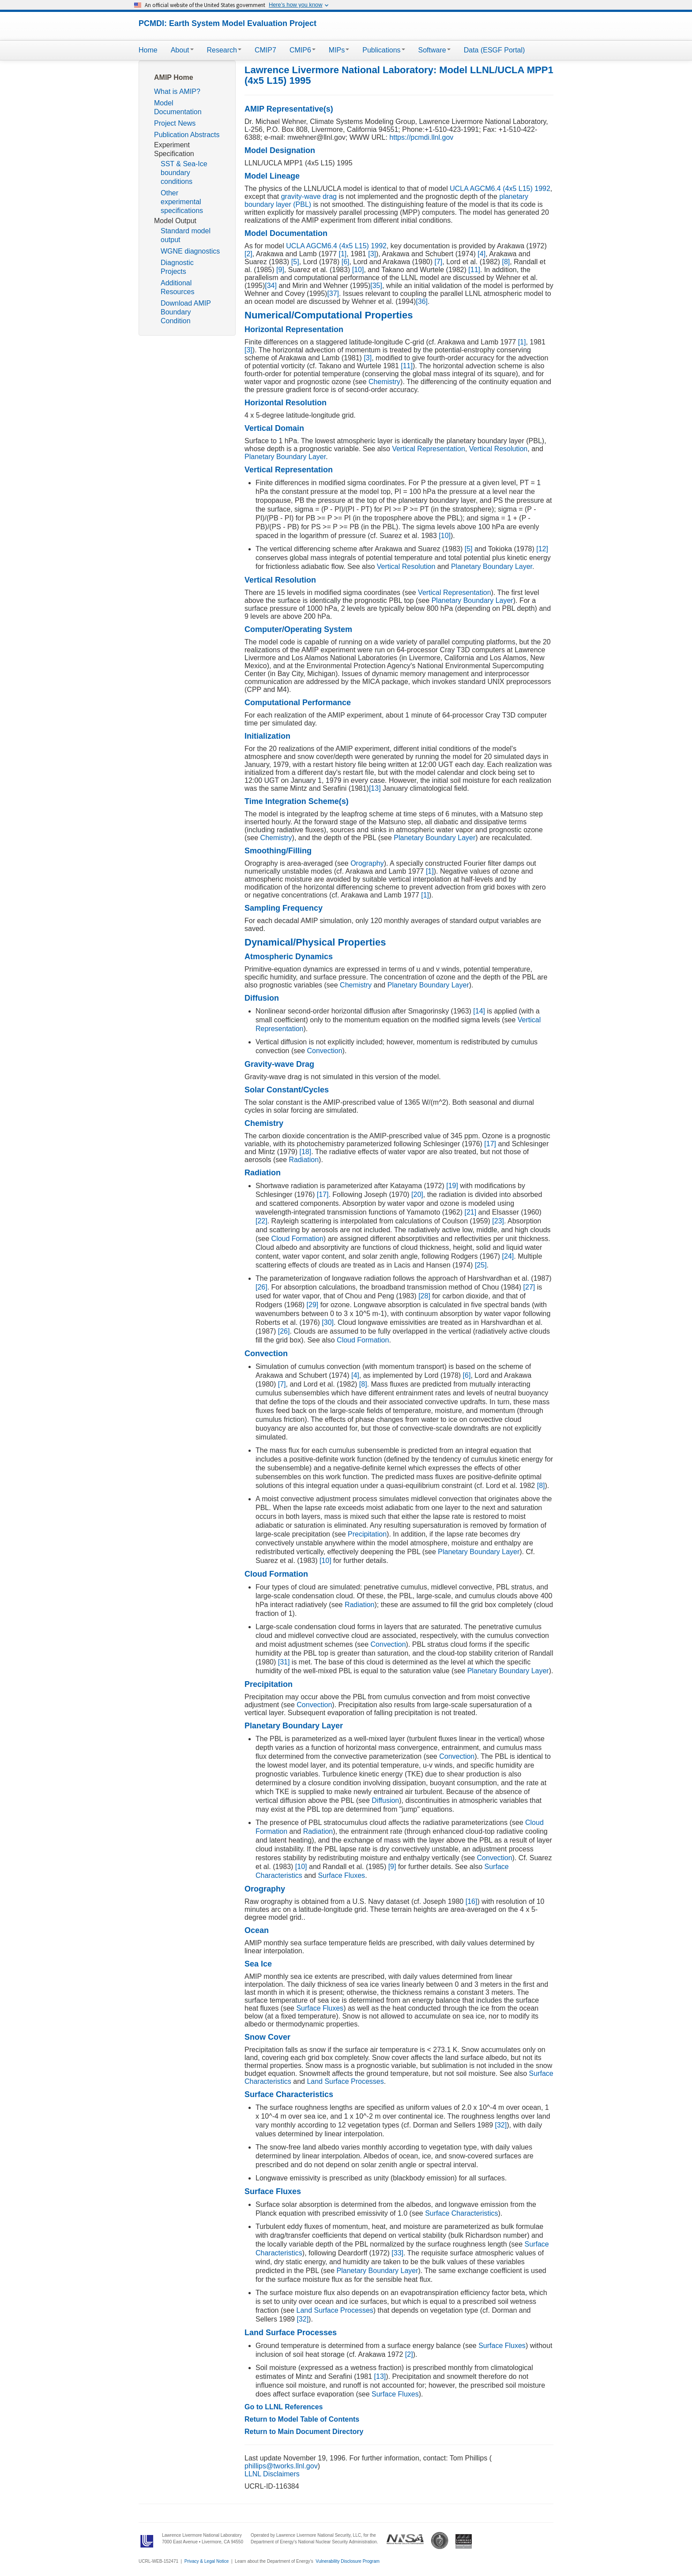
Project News (175, 123)
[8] (505, 261)
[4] (480, 254)
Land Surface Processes (345, 2081)
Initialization (267, 736)
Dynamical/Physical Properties (315, 942)
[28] (423, 1296)
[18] (304, 1151)
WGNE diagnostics (190, 251)
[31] (283, 1662)
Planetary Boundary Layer (285, 456)
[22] (261, 1221)
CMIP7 (265, 50)
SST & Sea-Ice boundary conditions (184, 172)
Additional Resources (177, 287)
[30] (327, 1322)
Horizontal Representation (293, 329)
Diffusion (261, 998)
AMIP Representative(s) (288, 109)
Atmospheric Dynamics (288, 956)
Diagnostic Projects (177, 267)
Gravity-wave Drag (279, 1064)
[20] (416, 1194)
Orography (367, 863)
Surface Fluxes (341, 1875)
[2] (248, 254)
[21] (469, 1212)
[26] (261, 1287)
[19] (451, 1185)
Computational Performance (297, 702)
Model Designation (279, 150)
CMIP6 (303, 50)
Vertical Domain (274, 428)
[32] (500, 2125)
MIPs (339, 50)
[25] (479, 1265)
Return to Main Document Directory (303, 2431)
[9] (279, 269)
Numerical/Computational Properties (328, 315)
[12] (541, 549)
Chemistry (384, 381)
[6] (344, 261)
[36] (422, 301)
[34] (271, 285)
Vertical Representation (428, 448)
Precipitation (367, 1534)
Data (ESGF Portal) (494, 50)
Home (148, 50)
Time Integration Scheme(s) (296, 801)
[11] (473, 269)
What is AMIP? (177, 91)
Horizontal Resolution (285, 402)
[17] (489, 1144)
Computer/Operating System (298, 629)
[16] (470, 1901)
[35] (376, 285)
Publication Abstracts (187, 134)
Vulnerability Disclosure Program (348, 2561)
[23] (497, 1221)
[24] (507, 1256)
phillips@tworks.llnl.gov (281, 2466)
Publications (383, 50)
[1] (341, 254)
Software (434, 50)
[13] (375, 788)
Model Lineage (272, 176)
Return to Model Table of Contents (301, 2419)
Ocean (256, 1930)
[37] (333, 293)
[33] (396, 2253)
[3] (371, 254)
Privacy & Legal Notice (206, 2561)
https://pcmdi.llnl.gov (421, 137)
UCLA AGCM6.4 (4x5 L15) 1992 (500, 188)
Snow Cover (267, 2037)
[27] (528, 1287)
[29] (311, 1305)
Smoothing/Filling (278, 850)
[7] (437, 261)
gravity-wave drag (309, 196)
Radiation (304, 1159)
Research (224, 50)
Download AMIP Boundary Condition (186, 312)
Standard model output (186, 235)
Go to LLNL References (283, 2407)
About (182, 50)
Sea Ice (258, 1963)
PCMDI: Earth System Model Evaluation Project (227, 23)
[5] (294, 261)
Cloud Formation (297, 1238)
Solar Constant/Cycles (286, 1089)
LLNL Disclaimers (272, 2474)
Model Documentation (178, 107)
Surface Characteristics (288, 2094)
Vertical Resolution (498, 448)
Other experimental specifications (182, 201)
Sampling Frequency (283, 908)
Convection (324, 1050)
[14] (478, 1011)
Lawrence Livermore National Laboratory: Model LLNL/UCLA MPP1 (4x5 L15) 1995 (398, 75)
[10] (357, 269)
